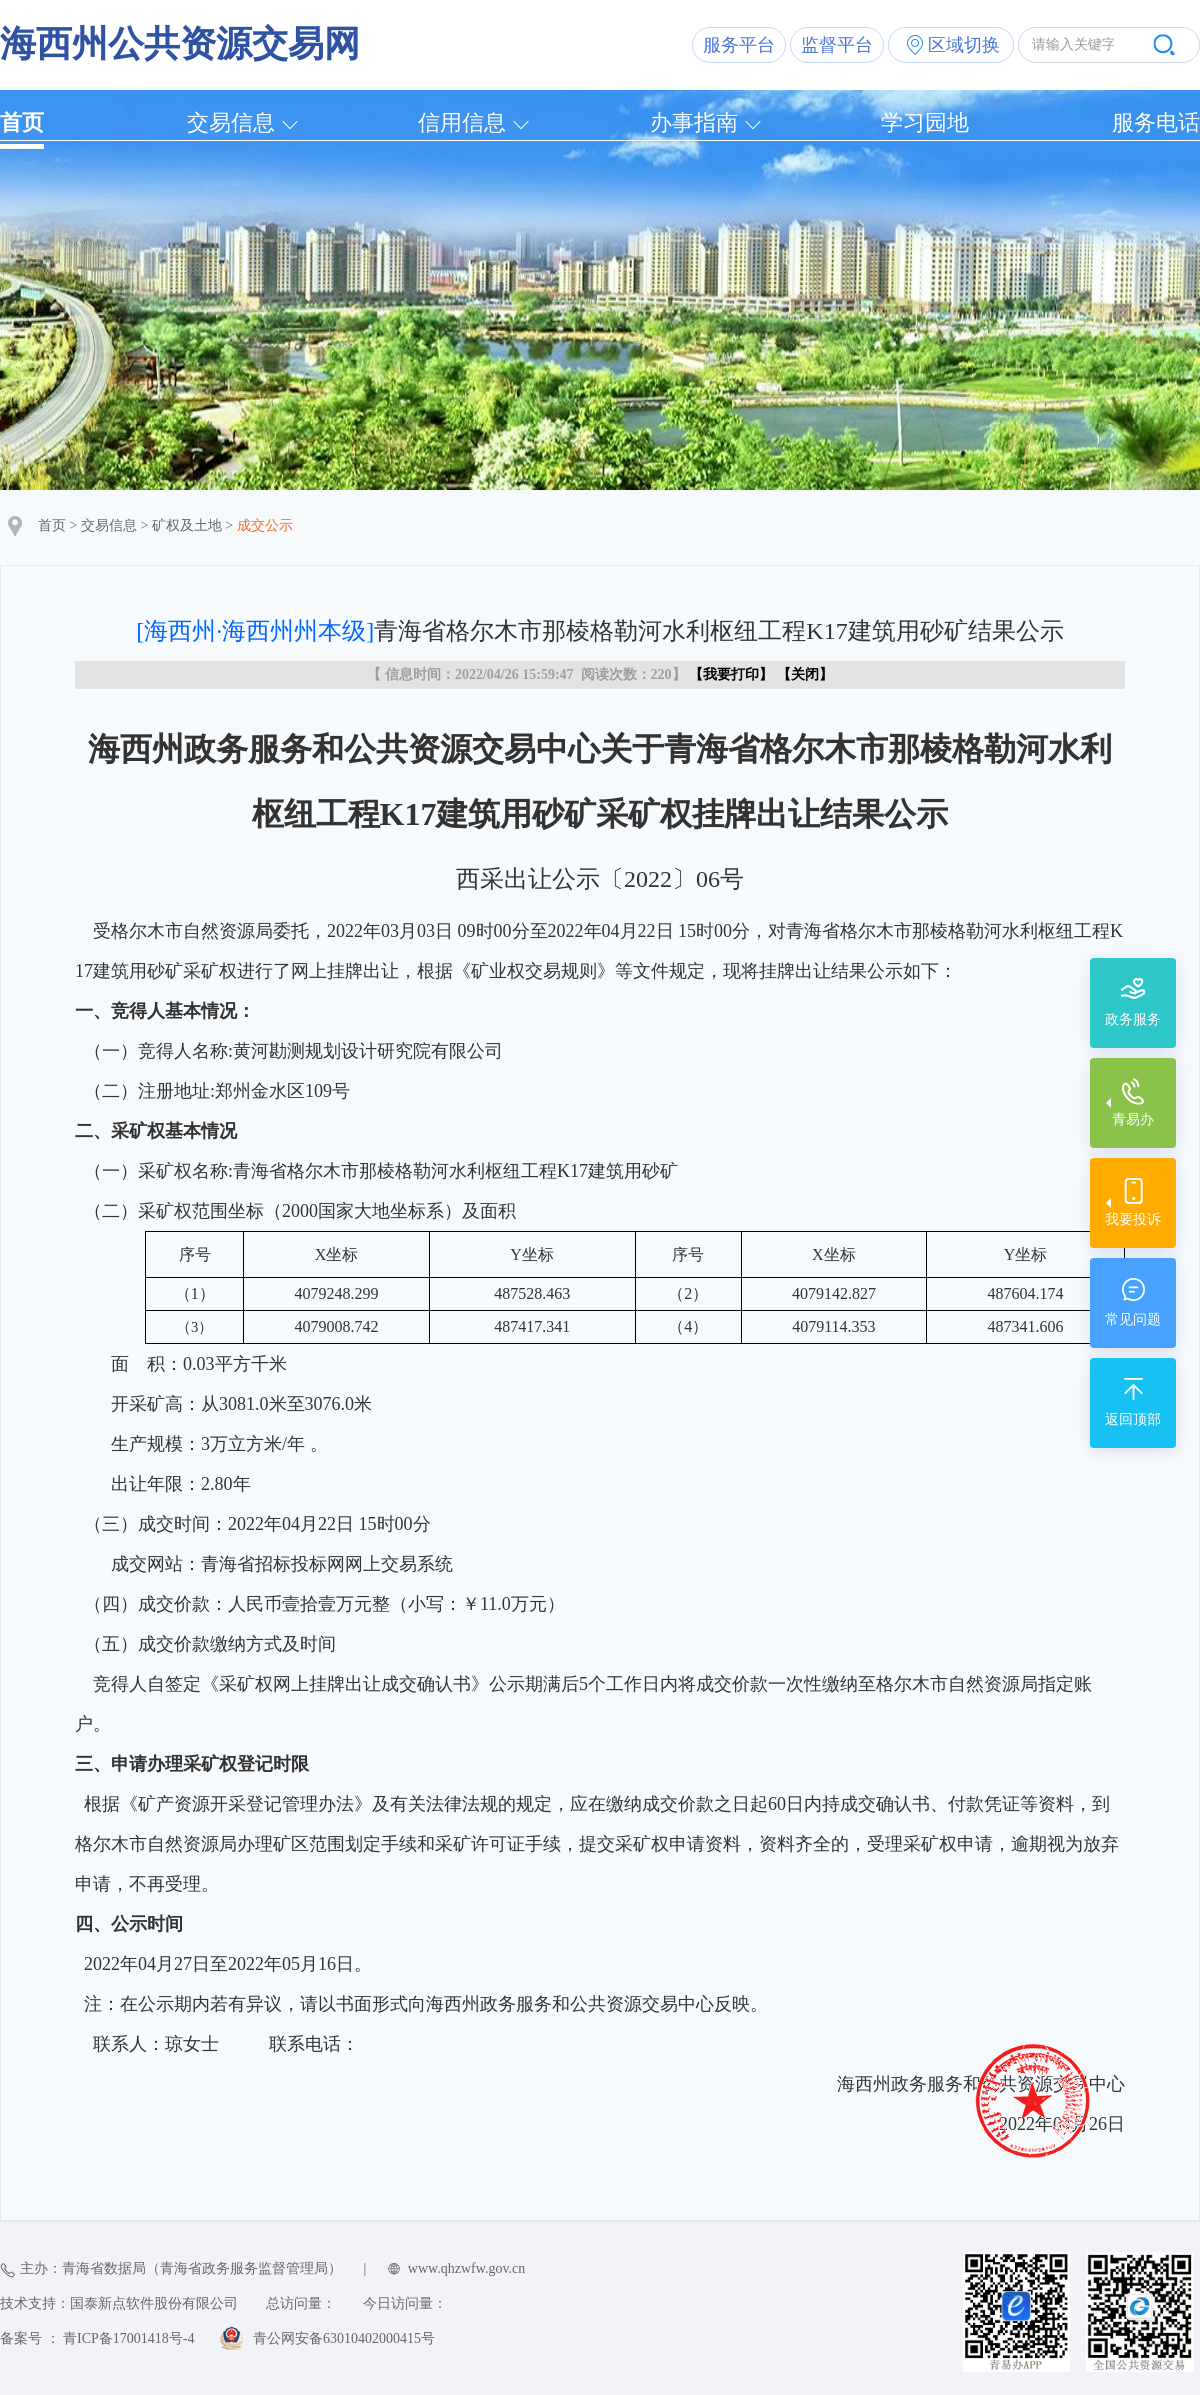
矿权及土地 (187, 525)
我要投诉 (1133, 1219)
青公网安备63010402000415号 (344, 2338)
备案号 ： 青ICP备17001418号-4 (97, 2338)
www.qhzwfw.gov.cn (466, 2268)
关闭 (805, 674)
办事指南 (694, 122)
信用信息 (462, 122)
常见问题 (1133, 1319)
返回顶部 (1133, 1419)
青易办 (1133, 1119)
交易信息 (231, 122)
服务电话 (1156, 122)
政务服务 (1133, 1019)
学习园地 (925, 122)
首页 (22, 122)
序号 (195, 1254)
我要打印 (731, 674)
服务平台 (739, 45)
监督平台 (837, 45)
